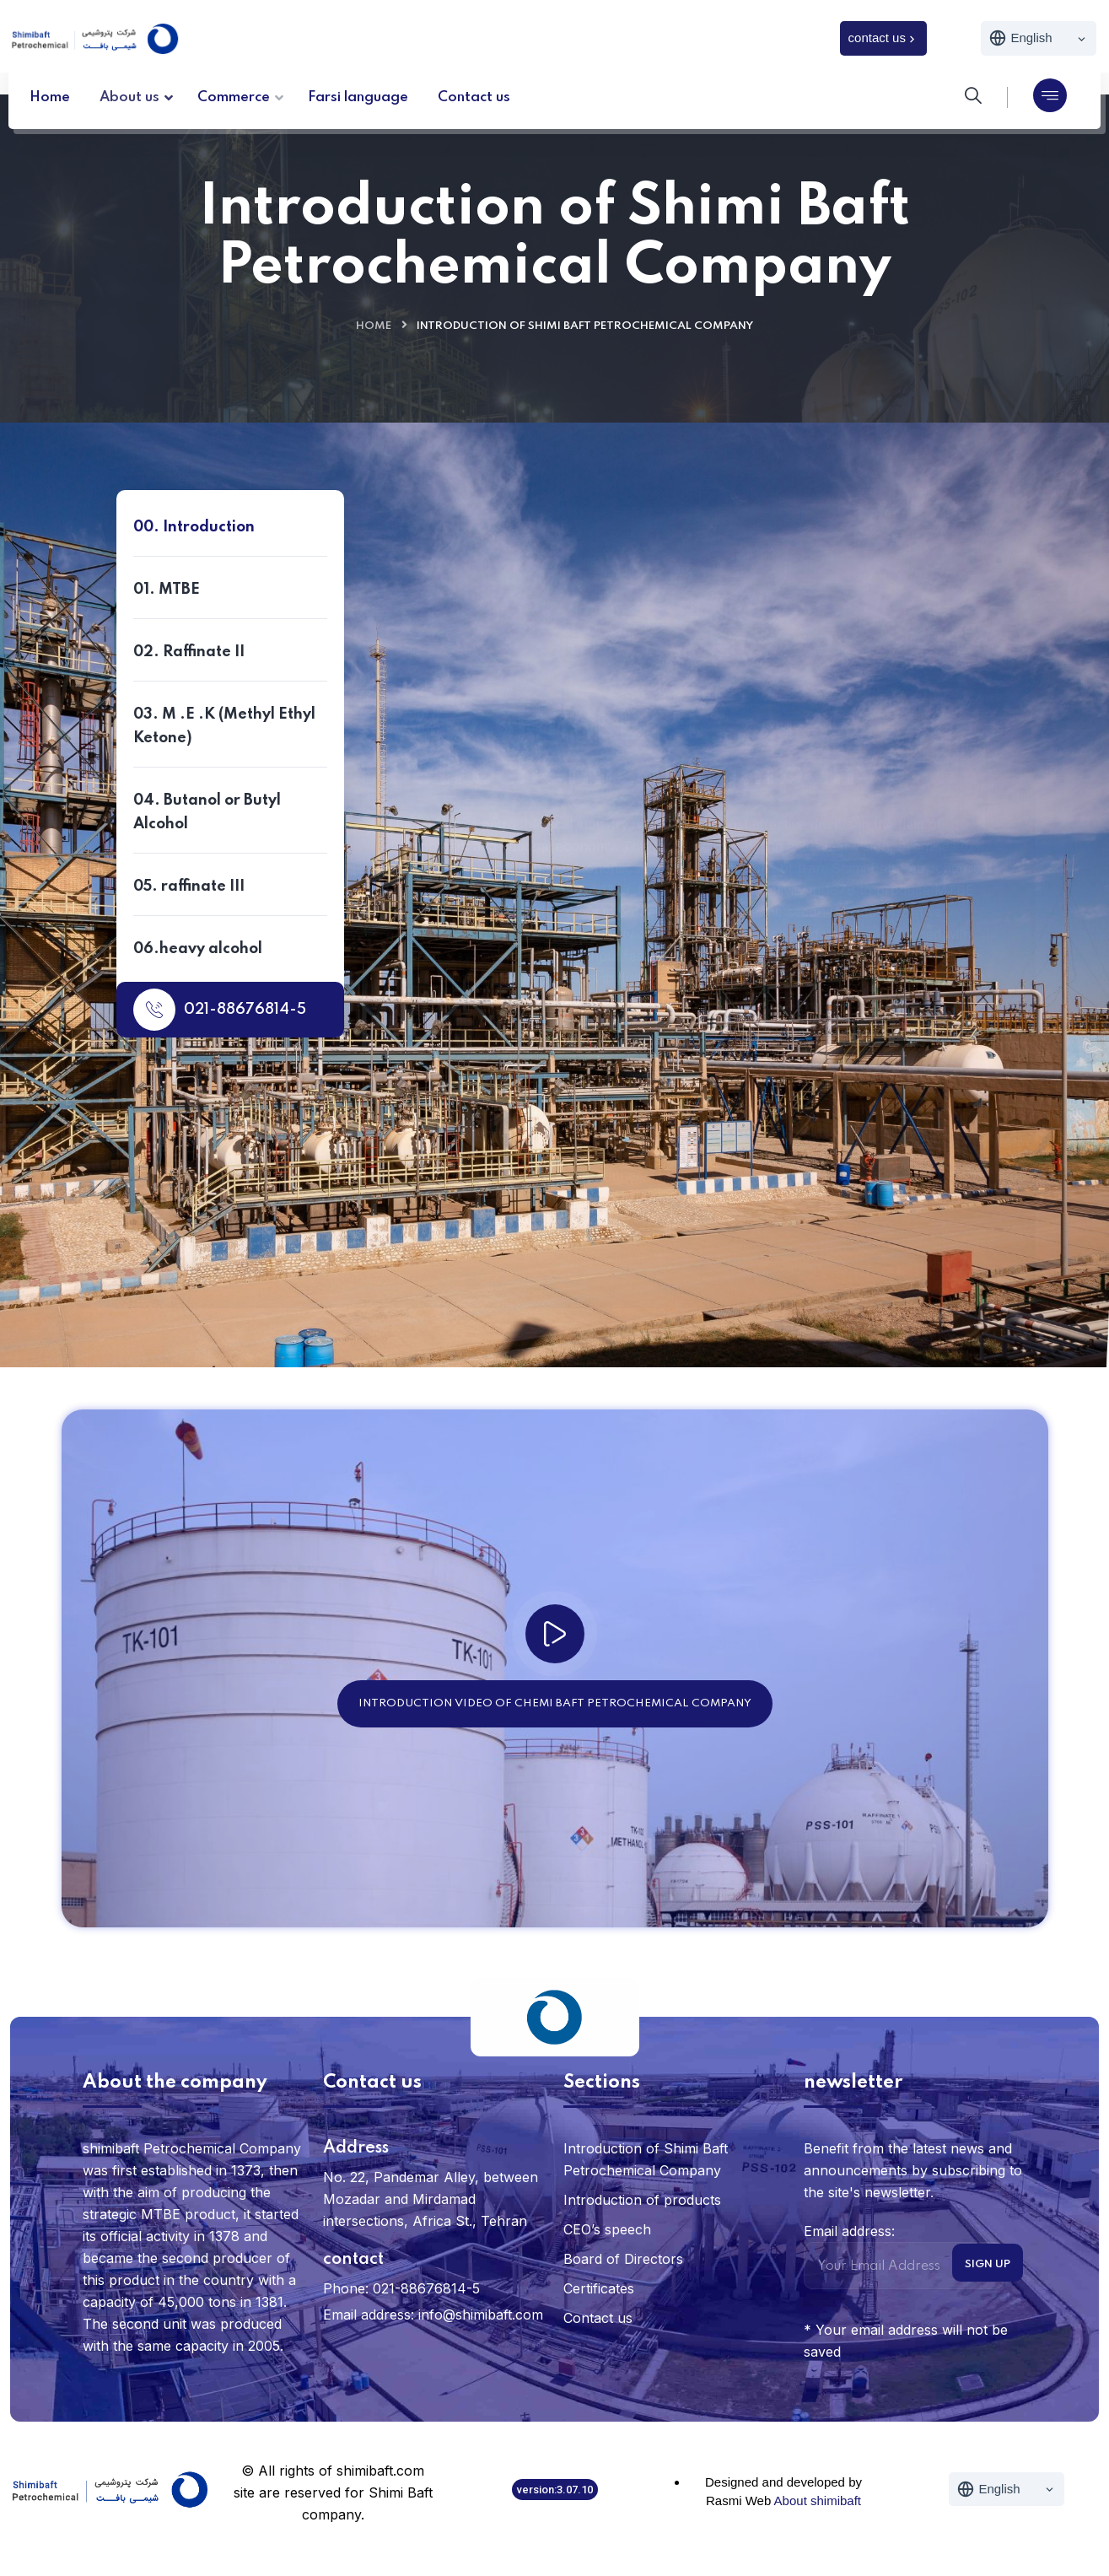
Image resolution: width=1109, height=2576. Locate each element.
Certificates (598, 2288)
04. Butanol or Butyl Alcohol (207, 812)
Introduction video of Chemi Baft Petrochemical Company (554, 1703)
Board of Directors (623, 2258)
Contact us (432, 1232)
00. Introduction (194, 527)
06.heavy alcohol (197, 949)
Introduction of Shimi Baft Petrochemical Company (645, 2159)
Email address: (904, 2256)
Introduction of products (642, 2199)
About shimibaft (817, 2500)
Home (373, 326)
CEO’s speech (607, 2229)
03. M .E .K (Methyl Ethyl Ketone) (224, 726)
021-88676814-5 (219, 1010)
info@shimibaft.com (480, 2314)
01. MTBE (166, 589)
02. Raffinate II (189, 652)
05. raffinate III (189, 886)
